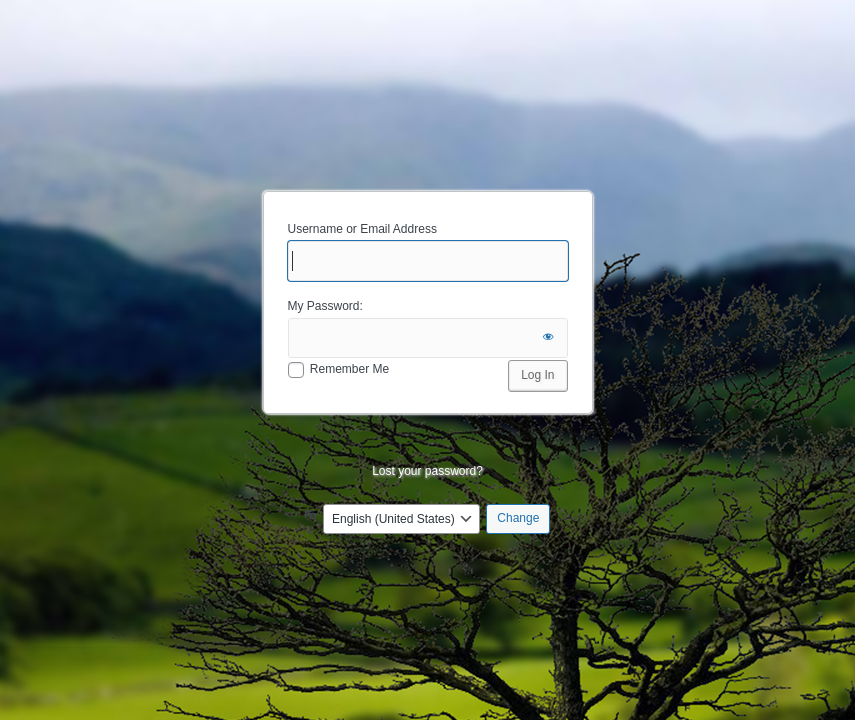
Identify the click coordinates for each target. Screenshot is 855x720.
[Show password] (548, 338)
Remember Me (349, 369)
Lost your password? (427, 471)
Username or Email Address (362, 229)
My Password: (325, 306)
